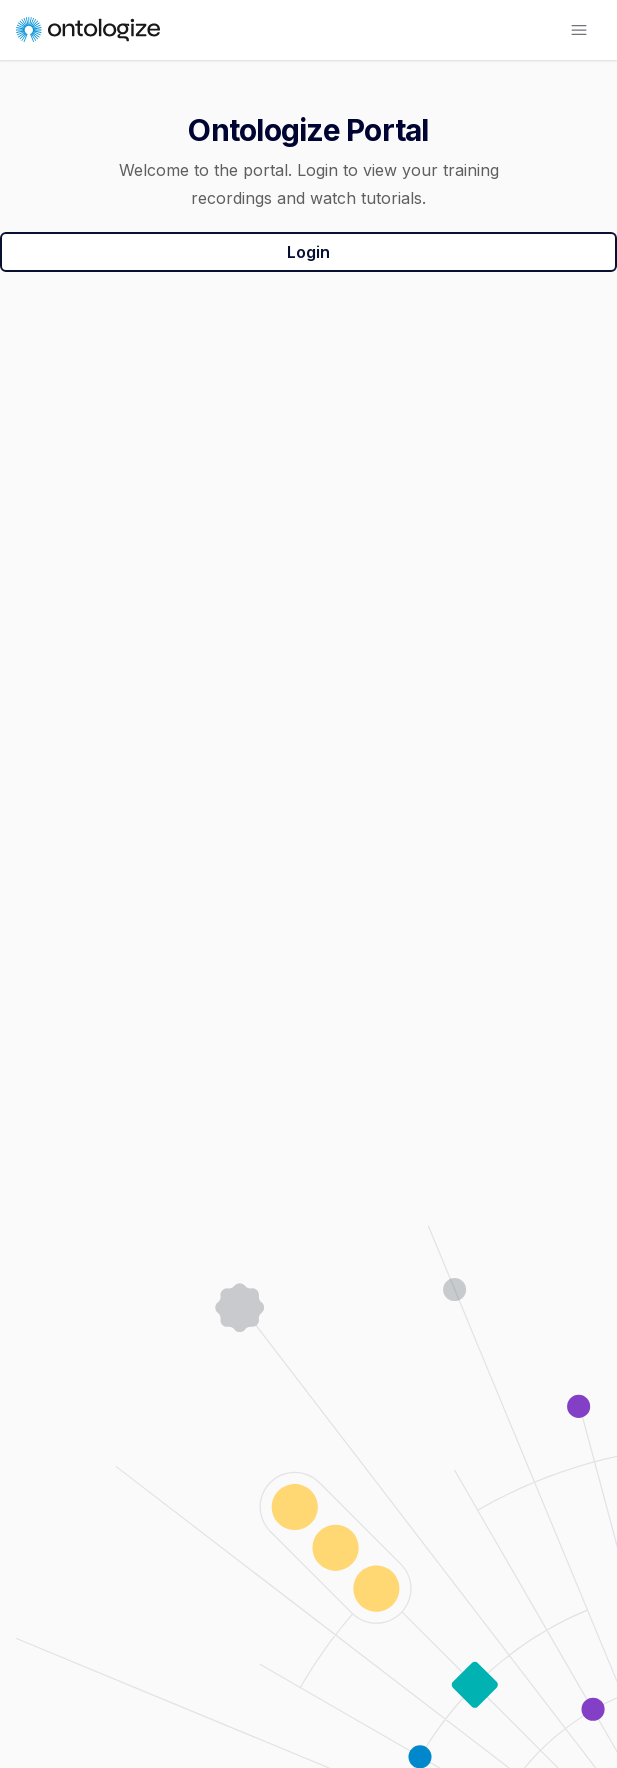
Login (308, 252)
